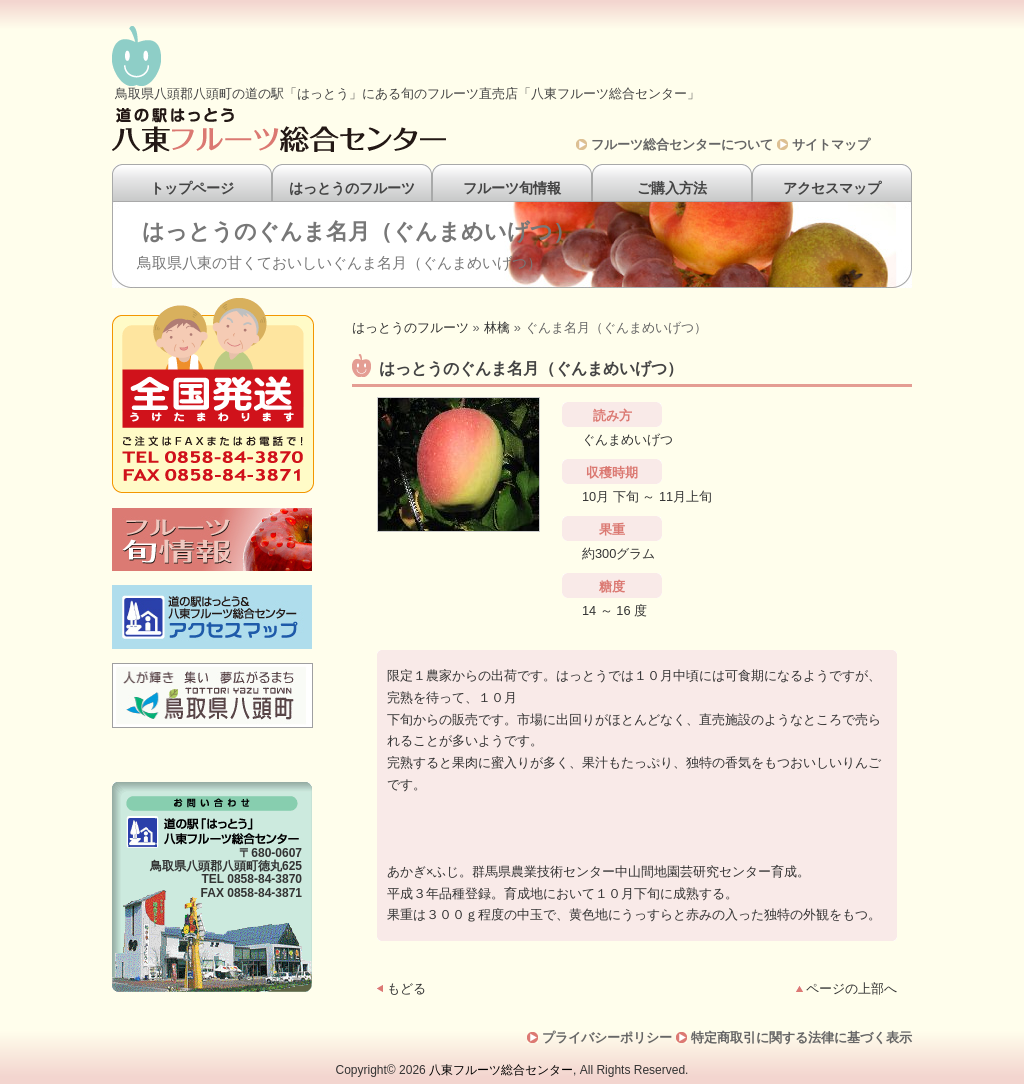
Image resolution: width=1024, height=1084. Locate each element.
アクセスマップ (832, 188)
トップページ (192, 188)
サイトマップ (831, 144)
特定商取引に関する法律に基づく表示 (801, 1037)
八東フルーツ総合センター (501, 1070)
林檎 (497, 327)
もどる (406, 988)
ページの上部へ (851, 988)
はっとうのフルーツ (352, 188)
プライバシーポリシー (607, 1037)
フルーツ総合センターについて (682, 144)
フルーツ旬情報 (512, 188)
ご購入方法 (672, 188)
